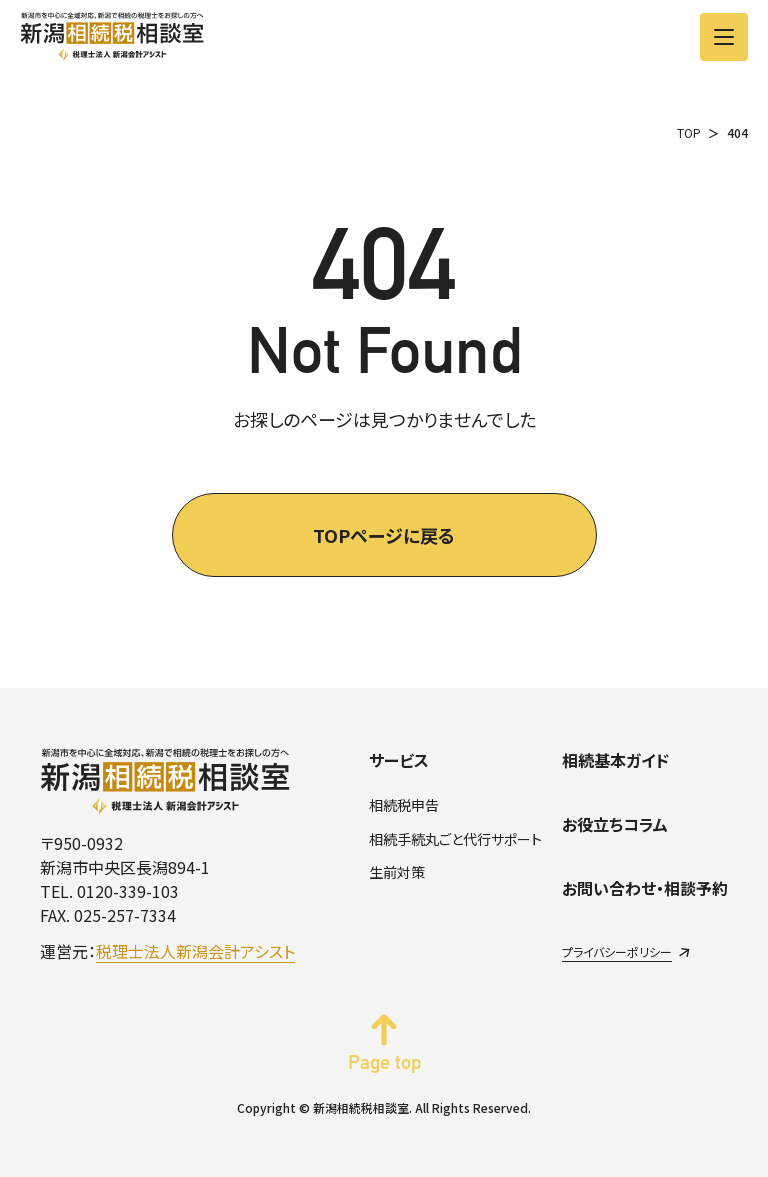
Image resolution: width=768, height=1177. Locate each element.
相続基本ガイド (615, 760)
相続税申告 (404, 805)
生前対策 (397, 872)
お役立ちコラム (615, 824)
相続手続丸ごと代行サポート (455, 839)
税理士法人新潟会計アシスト (195, 951)
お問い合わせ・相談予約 (645, 888)
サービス (399, 760)
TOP (689, 132)
